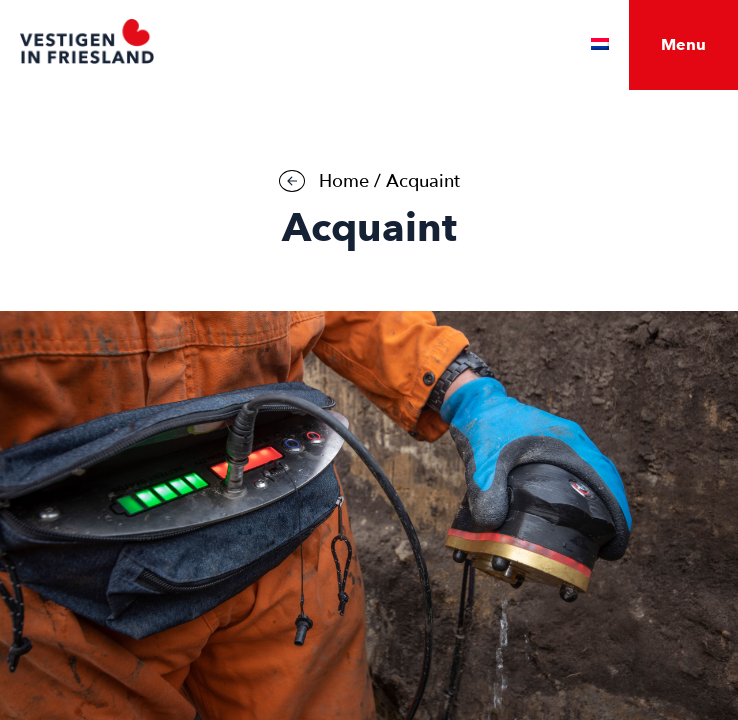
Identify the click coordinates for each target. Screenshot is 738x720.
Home (344, 181)
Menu (683, 44)
